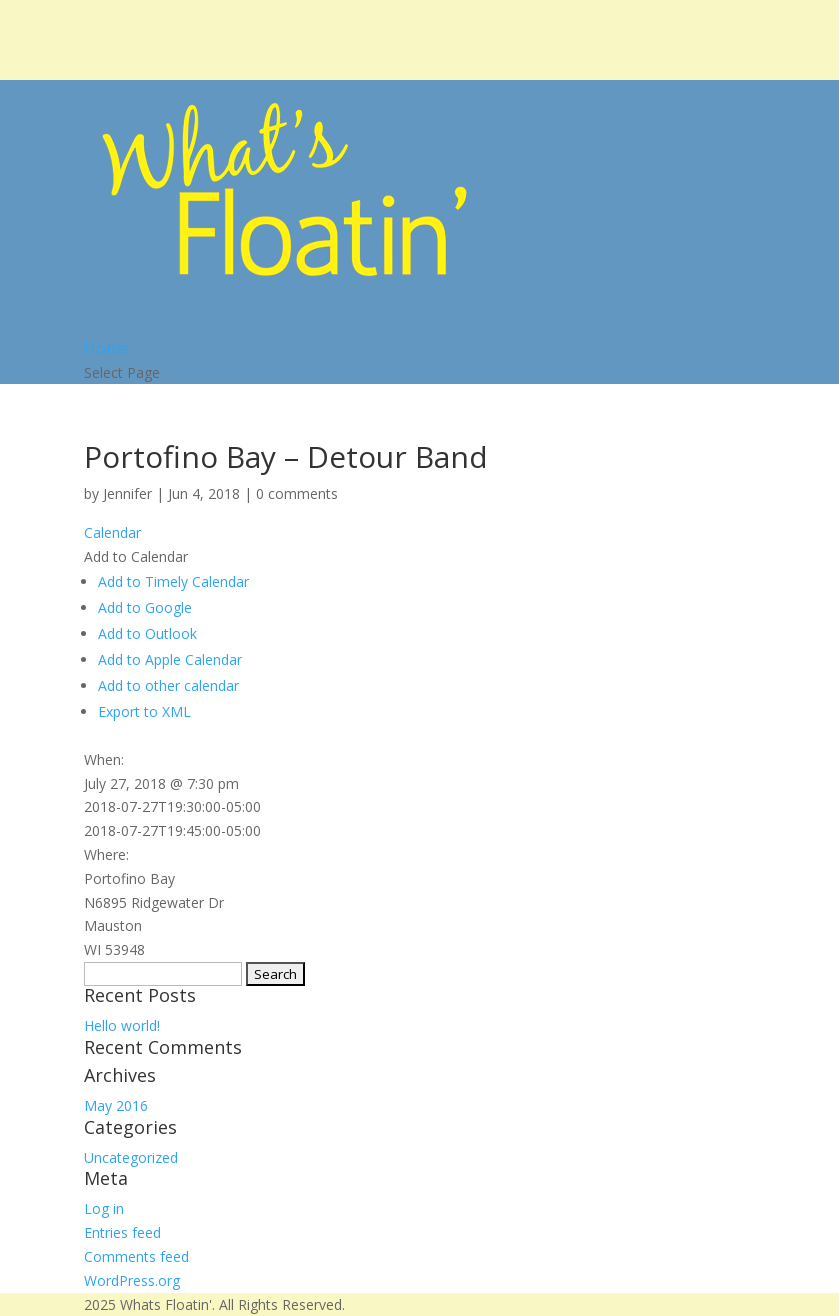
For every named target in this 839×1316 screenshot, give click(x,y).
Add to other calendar (168, 685)
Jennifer (127, 493)
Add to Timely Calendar (173, 581)
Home (106, 348)
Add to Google (145, 607)
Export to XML (144, 711)
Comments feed (136, 1256)
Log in (104, 1208)
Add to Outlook (147, 633)
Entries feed (122, 1232)
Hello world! (122, 1025)
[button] (136, 556)
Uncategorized (131, 1157)
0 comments (297, 493)
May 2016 (116, 1105)
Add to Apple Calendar (170, 659)
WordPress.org (132, 1280)
